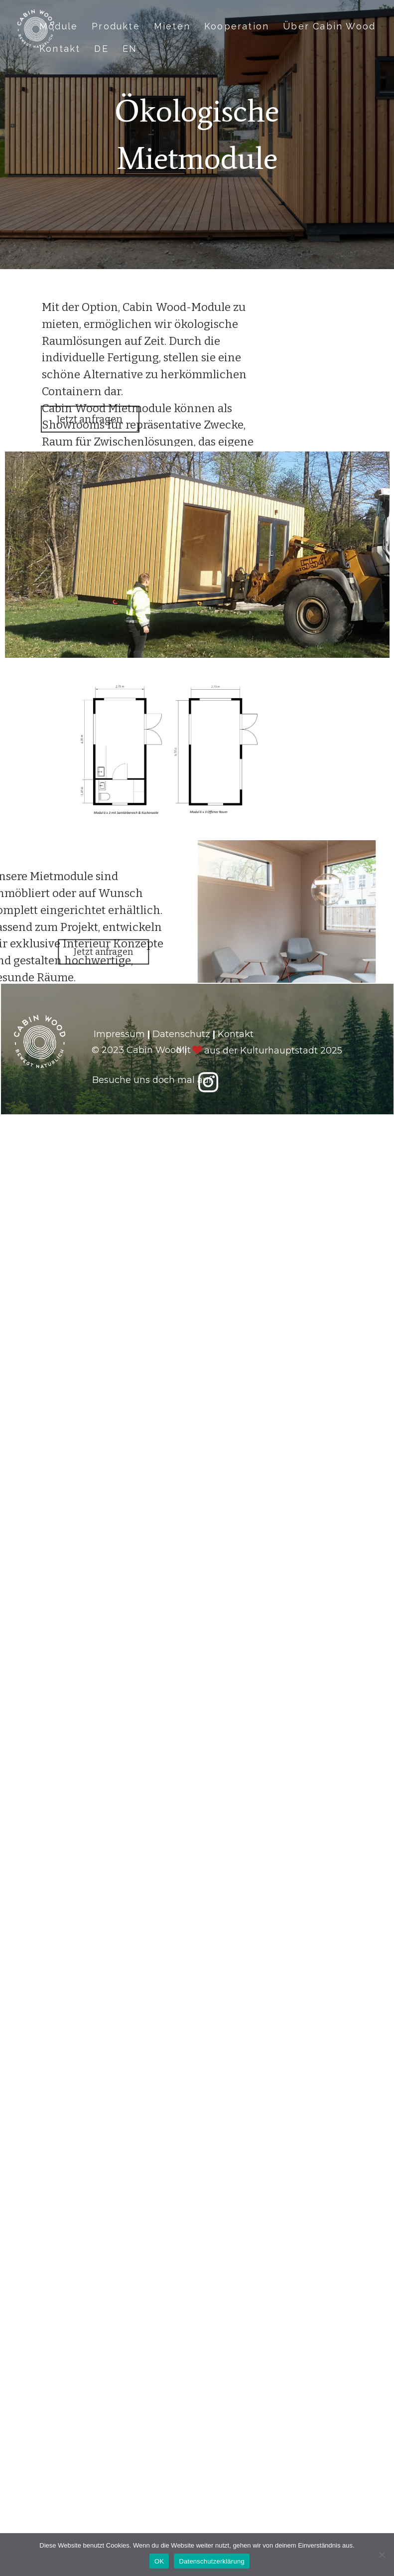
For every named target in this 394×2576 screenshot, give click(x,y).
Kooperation (236, 26)
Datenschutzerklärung (211, 2561)
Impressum (119, 1034)
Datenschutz (181, 1034)
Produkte (116, 26)
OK (159, 2561)
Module (58, 26)
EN (130, 48)
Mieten (172, 26)
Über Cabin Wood (329, 26)
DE (101, 48)
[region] (197, 491)
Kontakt (59, 48)
